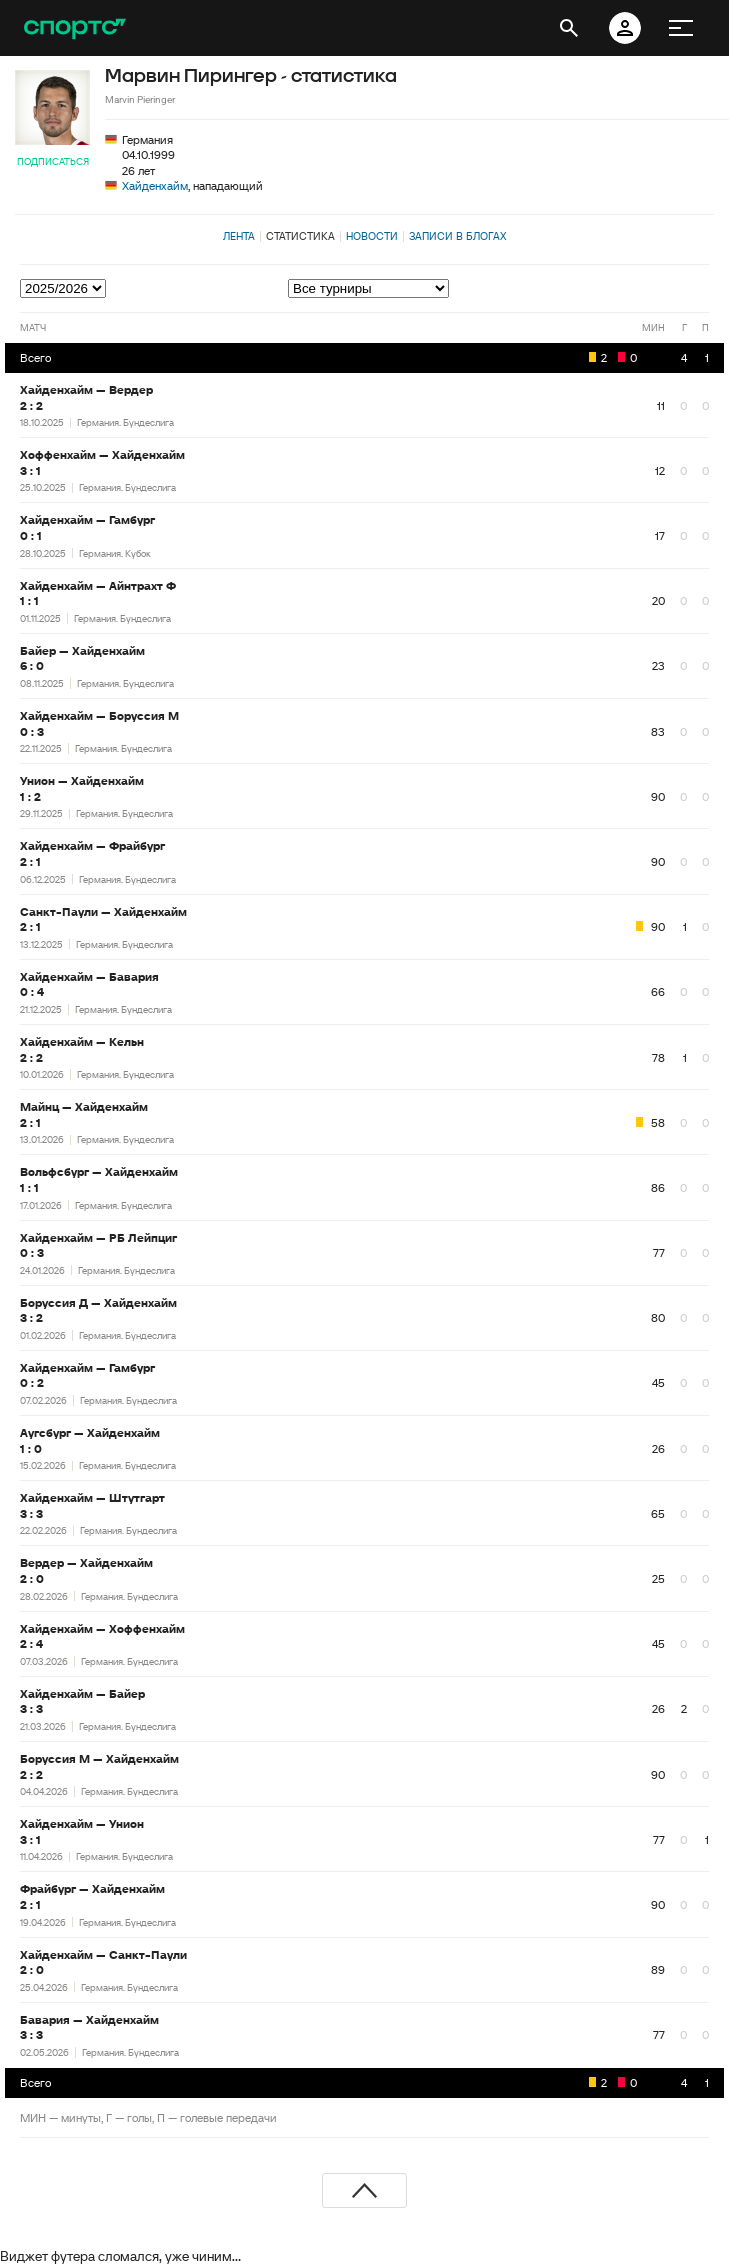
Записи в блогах (457, 236)
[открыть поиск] (569, 28)
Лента (239, 236)
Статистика (300, 236)
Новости (372, 236)
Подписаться (53, 161)
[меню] (681, 28)
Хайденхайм (155, 185)
